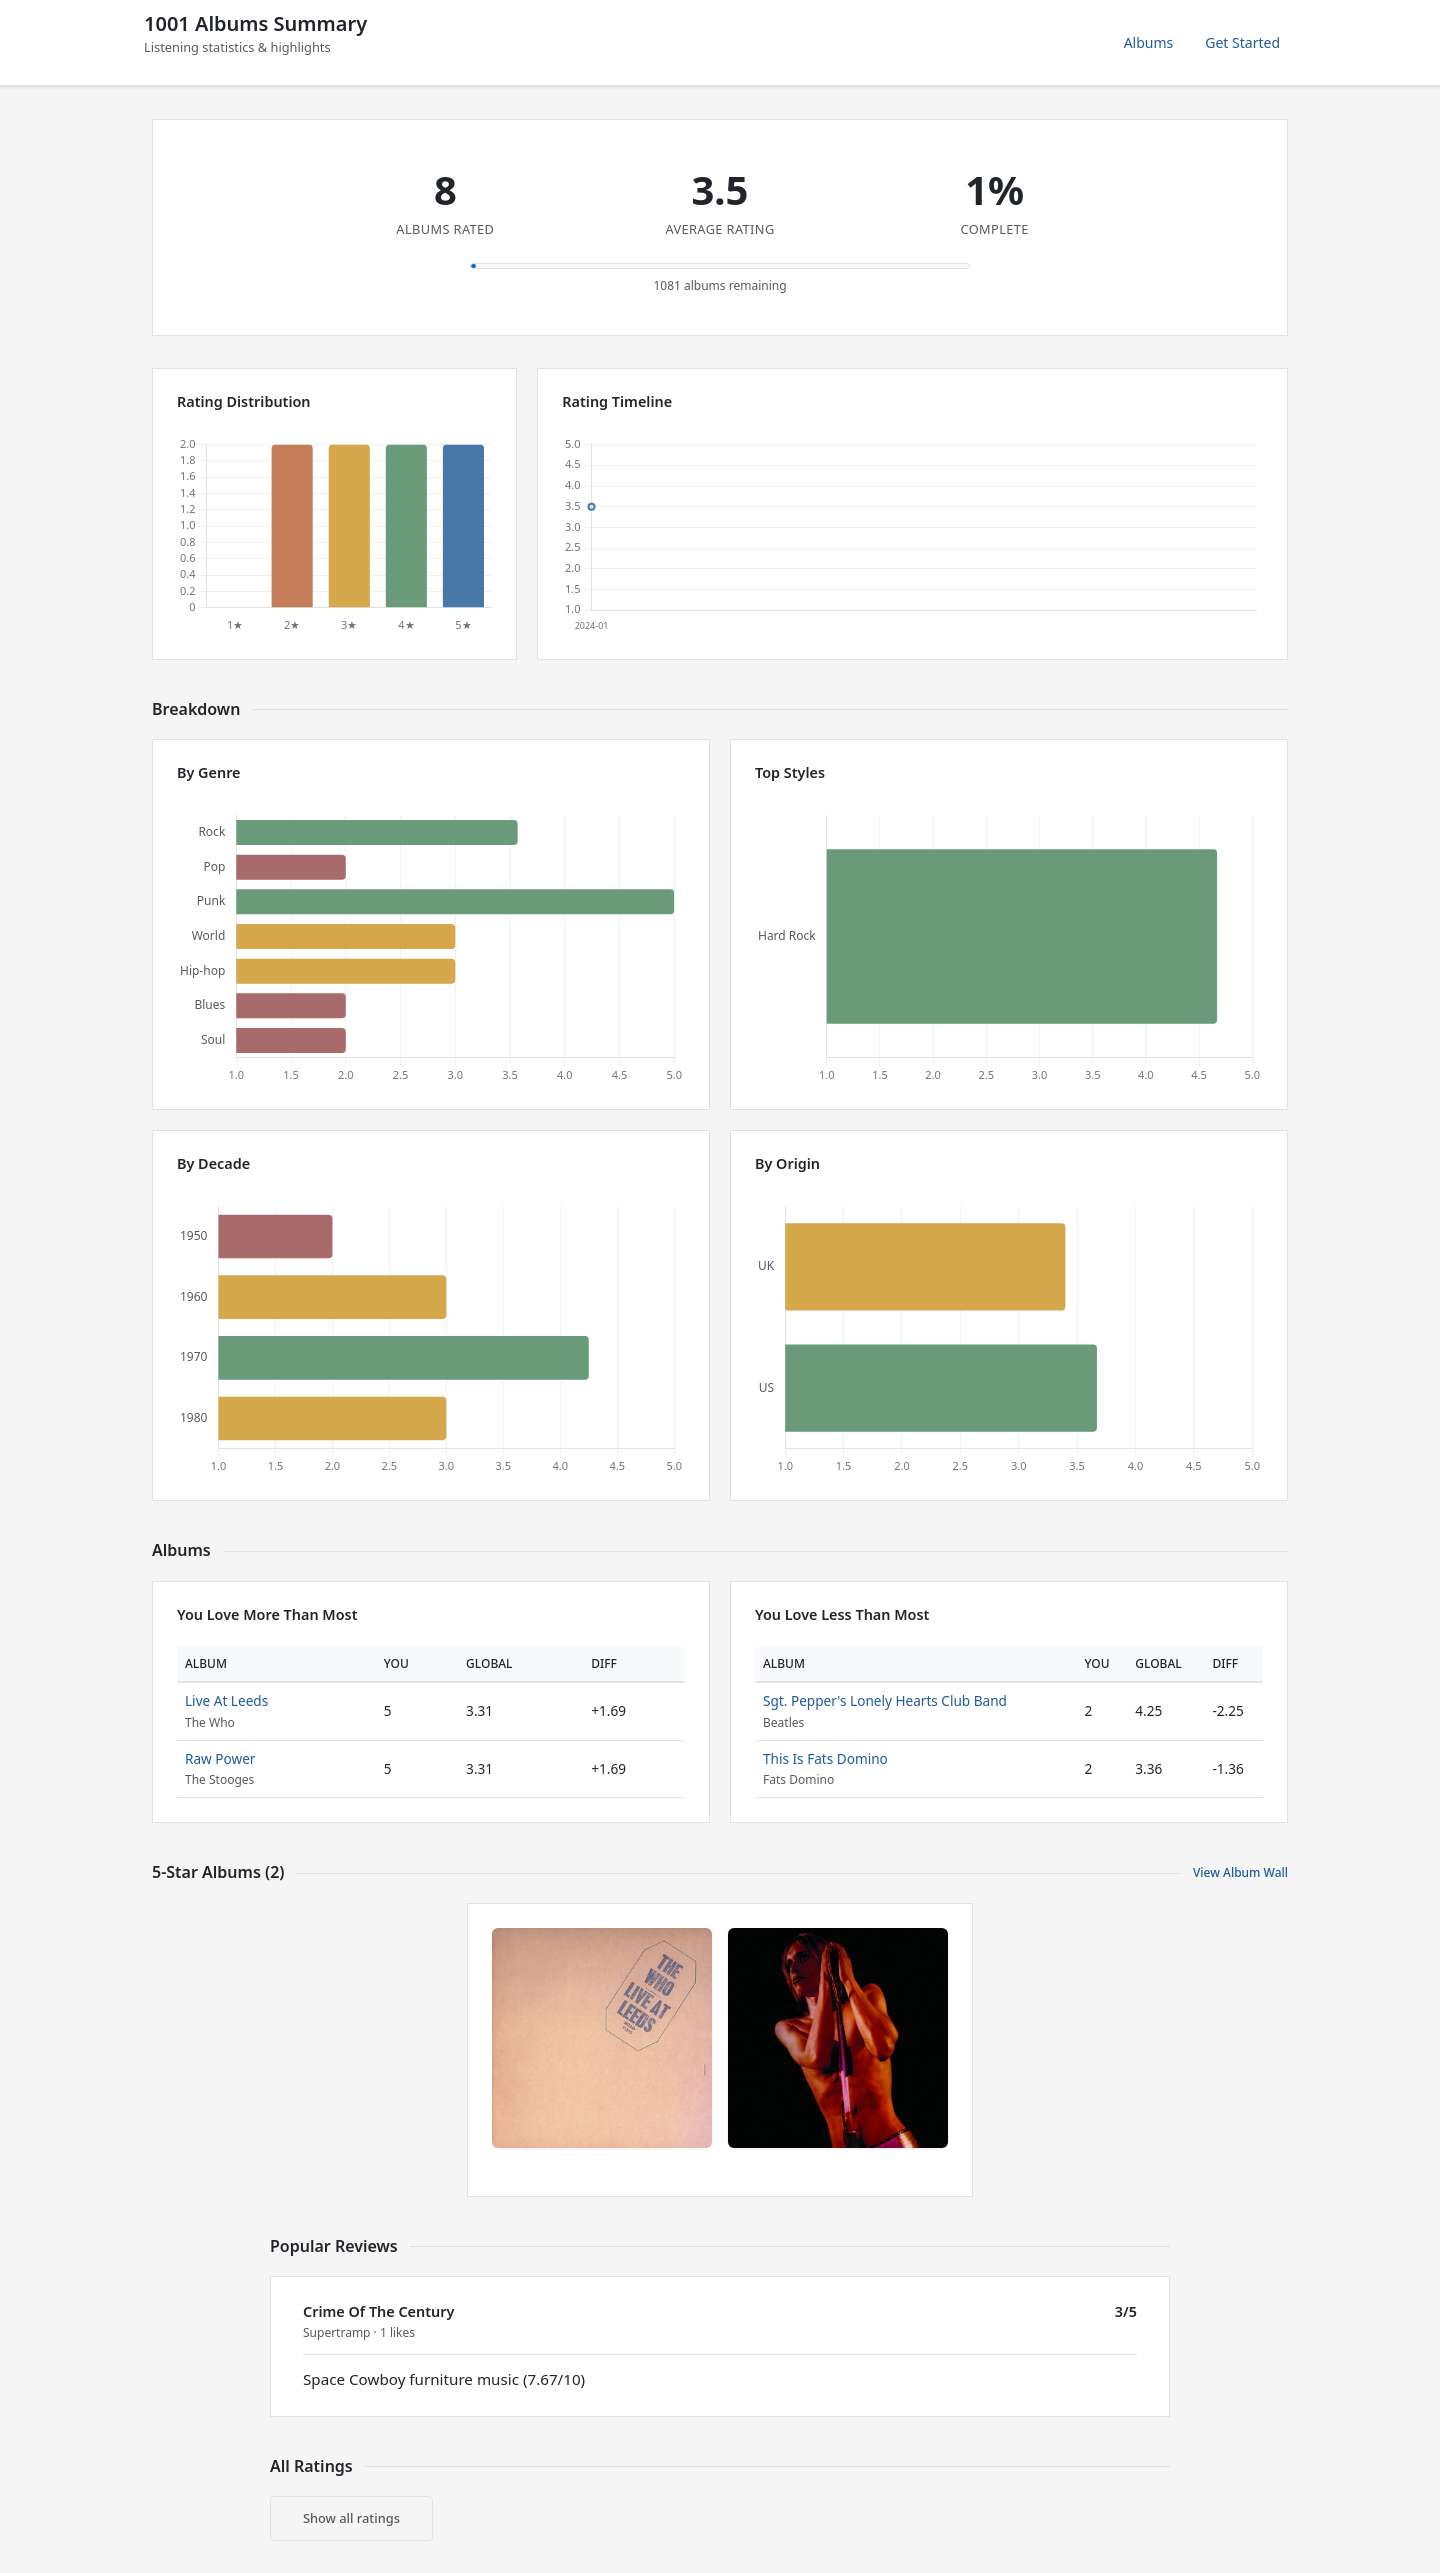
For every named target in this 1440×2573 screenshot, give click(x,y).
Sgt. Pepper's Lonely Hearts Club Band (885, 1700)
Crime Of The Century (378, 2311)
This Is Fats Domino (825, 1758)
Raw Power (220, 1758)
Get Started (1242, 42)
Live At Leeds (226, 1700)
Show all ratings (351, 2518)
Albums (1149, 42)
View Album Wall (1240, 1872)
